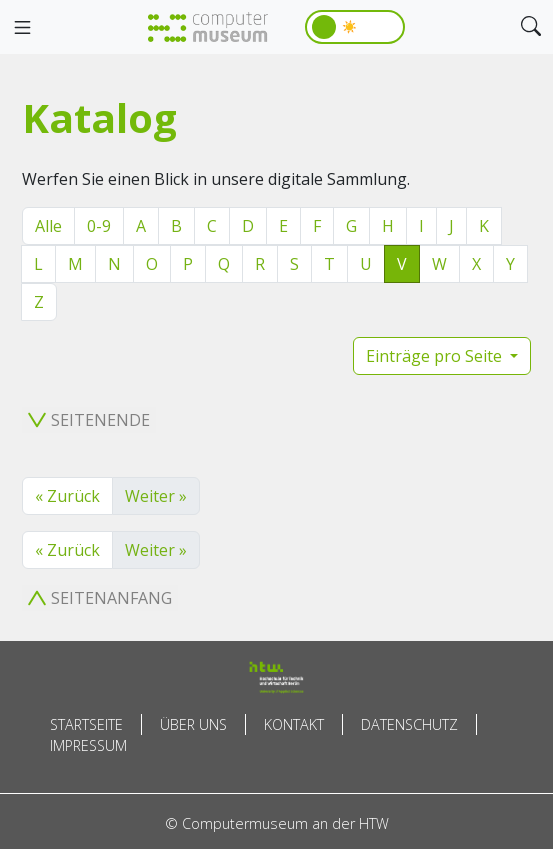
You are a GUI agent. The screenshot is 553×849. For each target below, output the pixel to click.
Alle (48, 226)
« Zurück (67, 496)
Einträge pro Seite (436, 356)
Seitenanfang (100, 598)
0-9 (99, 226)
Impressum (88, 745)
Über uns (193, 724)
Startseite (86, 724)
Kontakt (294, 724)
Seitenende (89, 420)
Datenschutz (409, 724)
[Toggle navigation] (22, 28)
